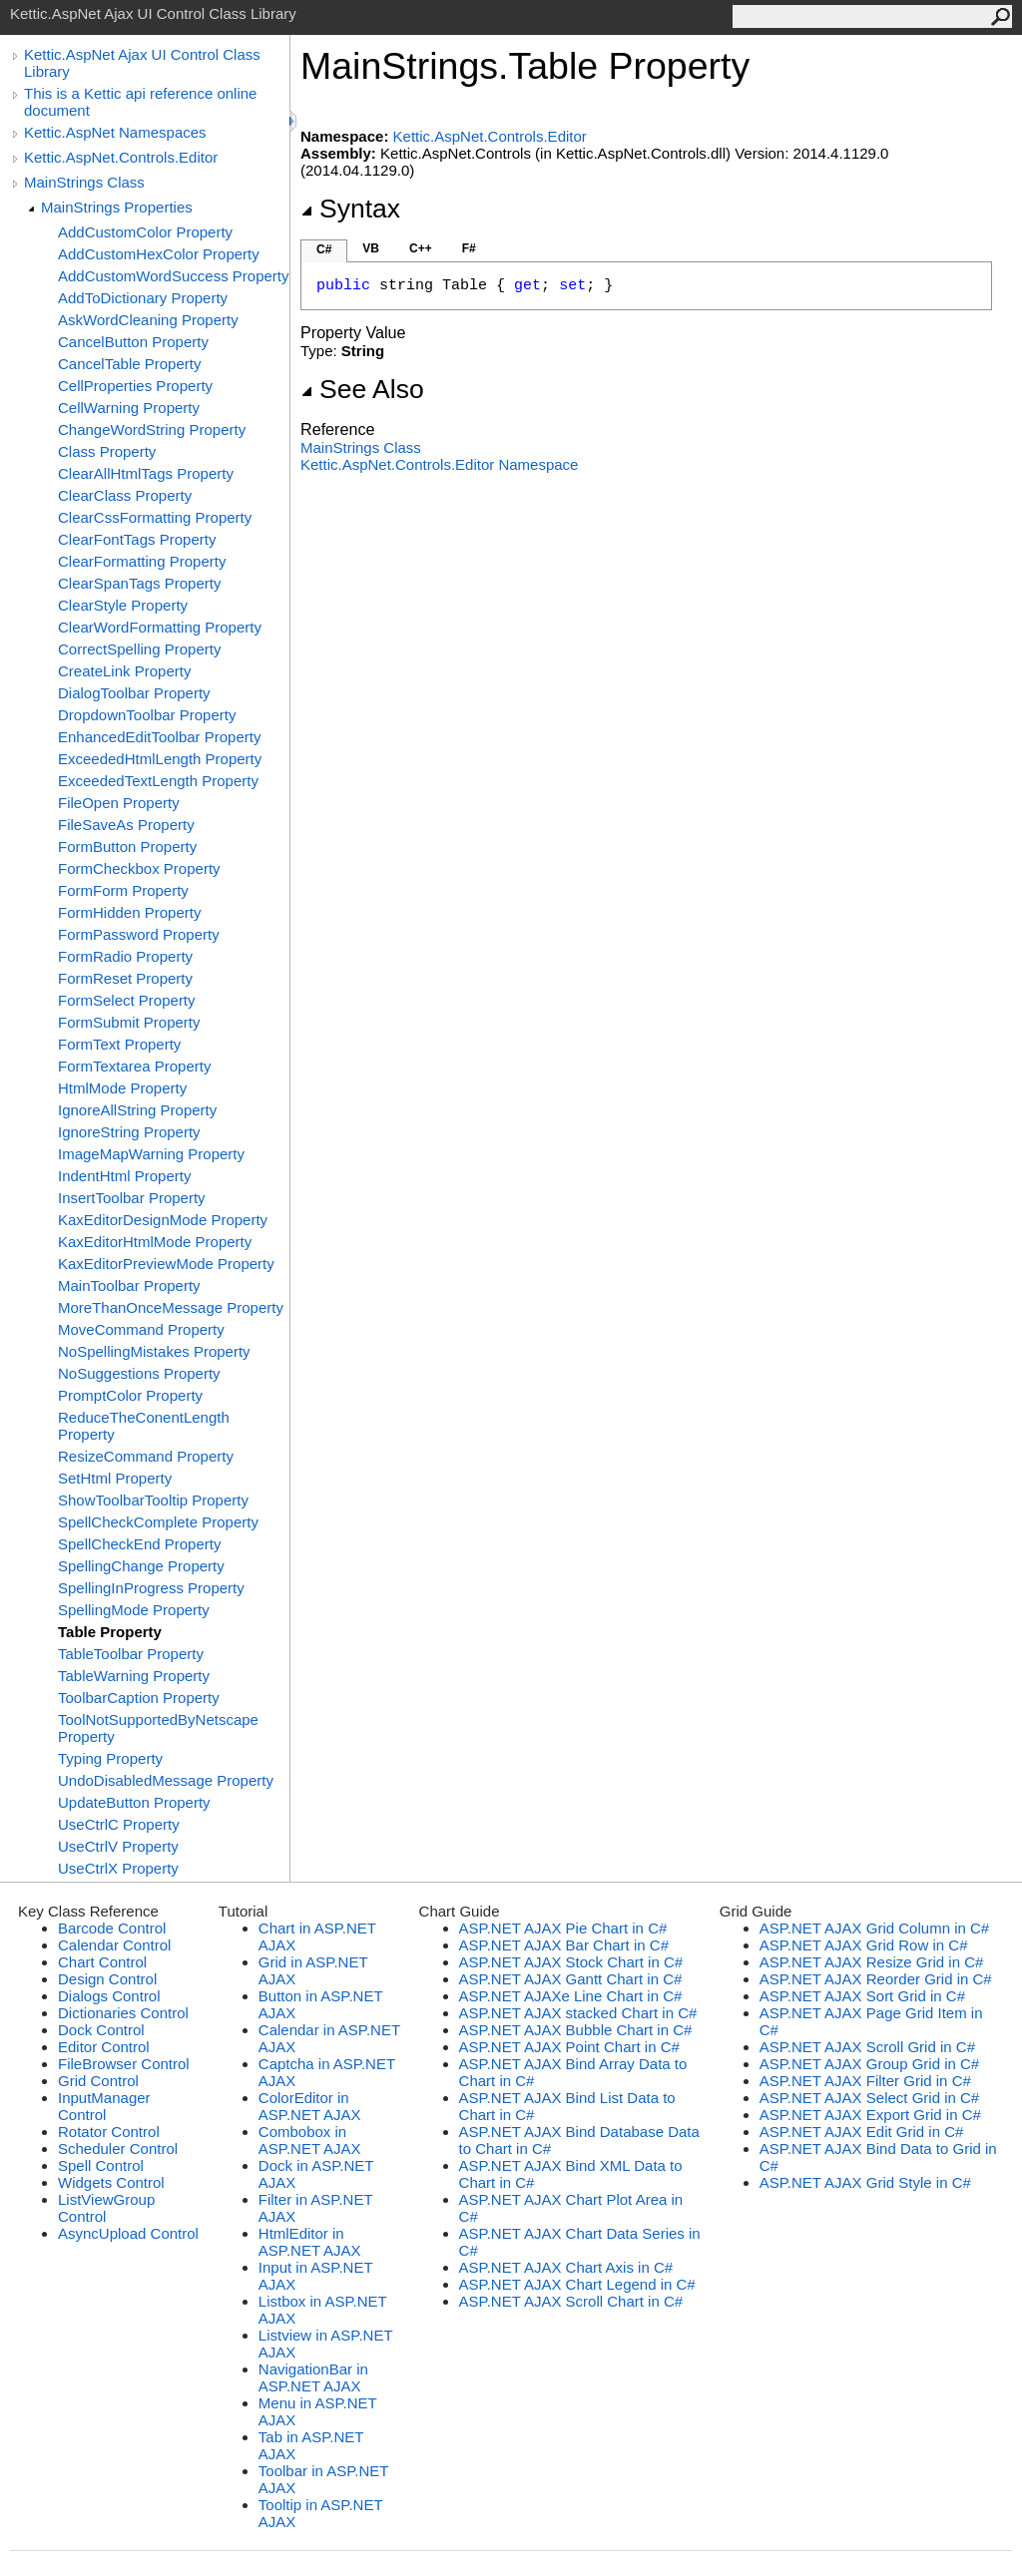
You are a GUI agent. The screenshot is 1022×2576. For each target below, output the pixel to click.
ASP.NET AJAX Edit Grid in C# (862, 2131)
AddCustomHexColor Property (158, 253)
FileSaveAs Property (126, 824)
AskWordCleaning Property (148, 319)
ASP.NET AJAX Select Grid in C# (869, 2097)
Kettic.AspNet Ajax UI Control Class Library (142, 63)
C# (323, 249)
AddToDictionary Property (143, 297)
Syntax (350, 208)
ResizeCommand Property (146, 1456)
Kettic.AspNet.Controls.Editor (121, 157)
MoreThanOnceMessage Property (170, 1307)
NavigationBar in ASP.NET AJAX (313, 2377)
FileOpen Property (119, 802)
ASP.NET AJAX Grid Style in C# (865, 2182)
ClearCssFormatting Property (155, 517)
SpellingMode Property (134, 1609)
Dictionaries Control (123, 2012)
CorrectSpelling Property (139, 649)
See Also (362, 389)
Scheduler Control (118, 2148)
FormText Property (119, 1044)
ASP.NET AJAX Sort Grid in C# (862, 1995)
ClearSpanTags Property (139, 583)
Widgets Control (111, 2182)
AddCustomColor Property (145, 231)
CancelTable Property (129, 363)
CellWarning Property (129, 407)
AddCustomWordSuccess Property (173, 275)
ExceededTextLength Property (158, 780)
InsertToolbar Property (132, 1197)
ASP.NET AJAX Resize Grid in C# (872, 1961)
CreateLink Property (124, 670)
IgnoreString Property (129, 1131)
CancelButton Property (133, 341)
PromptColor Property (130, 1395)
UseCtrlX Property (118, 1868)
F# (469, 248)
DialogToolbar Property (134, 692)
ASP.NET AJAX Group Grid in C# (869, 2063)
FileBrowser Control (124, 2063)
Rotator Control (109, 2131)
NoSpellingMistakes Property (154, 1351)
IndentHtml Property (124, 1175)
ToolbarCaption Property (139, 1697)
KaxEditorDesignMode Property (162, 1219)
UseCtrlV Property (118, 1846)
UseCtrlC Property (119, 1824)
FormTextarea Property (134, 1066)
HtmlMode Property (122, 1087)
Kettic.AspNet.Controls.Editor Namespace (439, 464)
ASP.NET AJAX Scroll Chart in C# (571, 2301)
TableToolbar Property (131, 1653)
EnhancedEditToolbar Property (159, 736)
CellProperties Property (135, 385)
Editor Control (104, 2046)
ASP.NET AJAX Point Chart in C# (569, 2046)
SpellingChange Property (141, 1565)
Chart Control (102, 1961)
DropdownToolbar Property (147, 714)
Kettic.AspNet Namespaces (115, 132)
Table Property (110, 1631)
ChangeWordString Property (152, 429)
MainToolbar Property (129, 1285)
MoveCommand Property (141, 1329)
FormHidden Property (129, 912)
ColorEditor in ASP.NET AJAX (309, 2106)
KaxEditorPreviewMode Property (166, 1263)
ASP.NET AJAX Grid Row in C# (864, 1944)
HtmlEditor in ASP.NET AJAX (309, 2242)
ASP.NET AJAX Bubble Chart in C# (576, 2029)
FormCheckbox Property (139, 868)
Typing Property (110, 1758)
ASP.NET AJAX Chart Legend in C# (577, 2284)
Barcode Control (112, 1928)
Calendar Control (114, 1944)
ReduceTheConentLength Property (144, 1426)
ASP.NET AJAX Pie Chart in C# (563, 1928)
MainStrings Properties (117, 207)
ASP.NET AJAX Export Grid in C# (870, 2114)
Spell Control (101, 2165)
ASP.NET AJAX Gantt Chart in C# (571, 1978)
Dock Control (101, 2029)
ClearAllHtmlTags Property (146, 473)
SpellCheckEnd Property (139, 1543)
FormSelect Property (127, 1000)
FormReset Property (125, 978)
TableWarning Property (134, 1675)
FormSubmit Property (129, 1022)
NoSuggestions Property (139, 1373)
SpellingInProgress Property (151, 1587)
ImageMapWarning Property (151, 1153)
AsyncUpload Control (128, 2233)
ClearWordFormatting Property (159, 627)
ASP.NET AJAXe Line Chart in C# (571, 1995)
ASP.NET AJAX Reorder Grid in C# (876, 1978)
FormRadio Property (125, 956)
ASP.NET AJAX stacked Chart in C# (578, 2012)
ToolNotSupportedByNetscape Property (158, 1728)
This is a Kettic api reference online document (140, 102)
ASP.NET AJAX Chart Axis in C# (566, 2267)
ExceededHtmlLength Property (159, 758)
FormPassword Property (139, 934)
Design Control (107, 1978)
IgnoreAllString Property (137, 1109)
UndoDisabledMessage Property (165, 1780)
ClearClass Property (125, 495)
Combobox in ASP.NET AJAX (309, 2140)
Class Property (107, 451)
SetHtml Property (115, 1478)
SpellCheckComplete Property (158, 1521)
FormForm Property (123, 890)
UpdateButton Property (134, 1802)
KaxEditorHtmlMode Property (155, 1241)
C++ (420, 248)
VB (370, 248)
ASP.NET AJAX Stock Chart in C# (571, 1961)
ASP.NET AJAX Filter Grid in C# (865, 2080)
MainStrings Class (84, 182)
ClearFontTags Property (137, 539)
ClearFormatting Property (142, 561)
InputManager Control (104, 2106)
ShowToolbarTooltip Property (153, 1500)
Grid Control (98, 2080)
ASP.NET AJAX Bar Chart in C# (564, 1944)
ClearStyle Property (123, 605)
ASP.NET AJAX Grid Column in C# (874, 1928)
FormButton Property (127, 846)
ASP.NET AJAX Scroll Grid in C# (867, 2046)
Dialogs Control (109, 1995)
